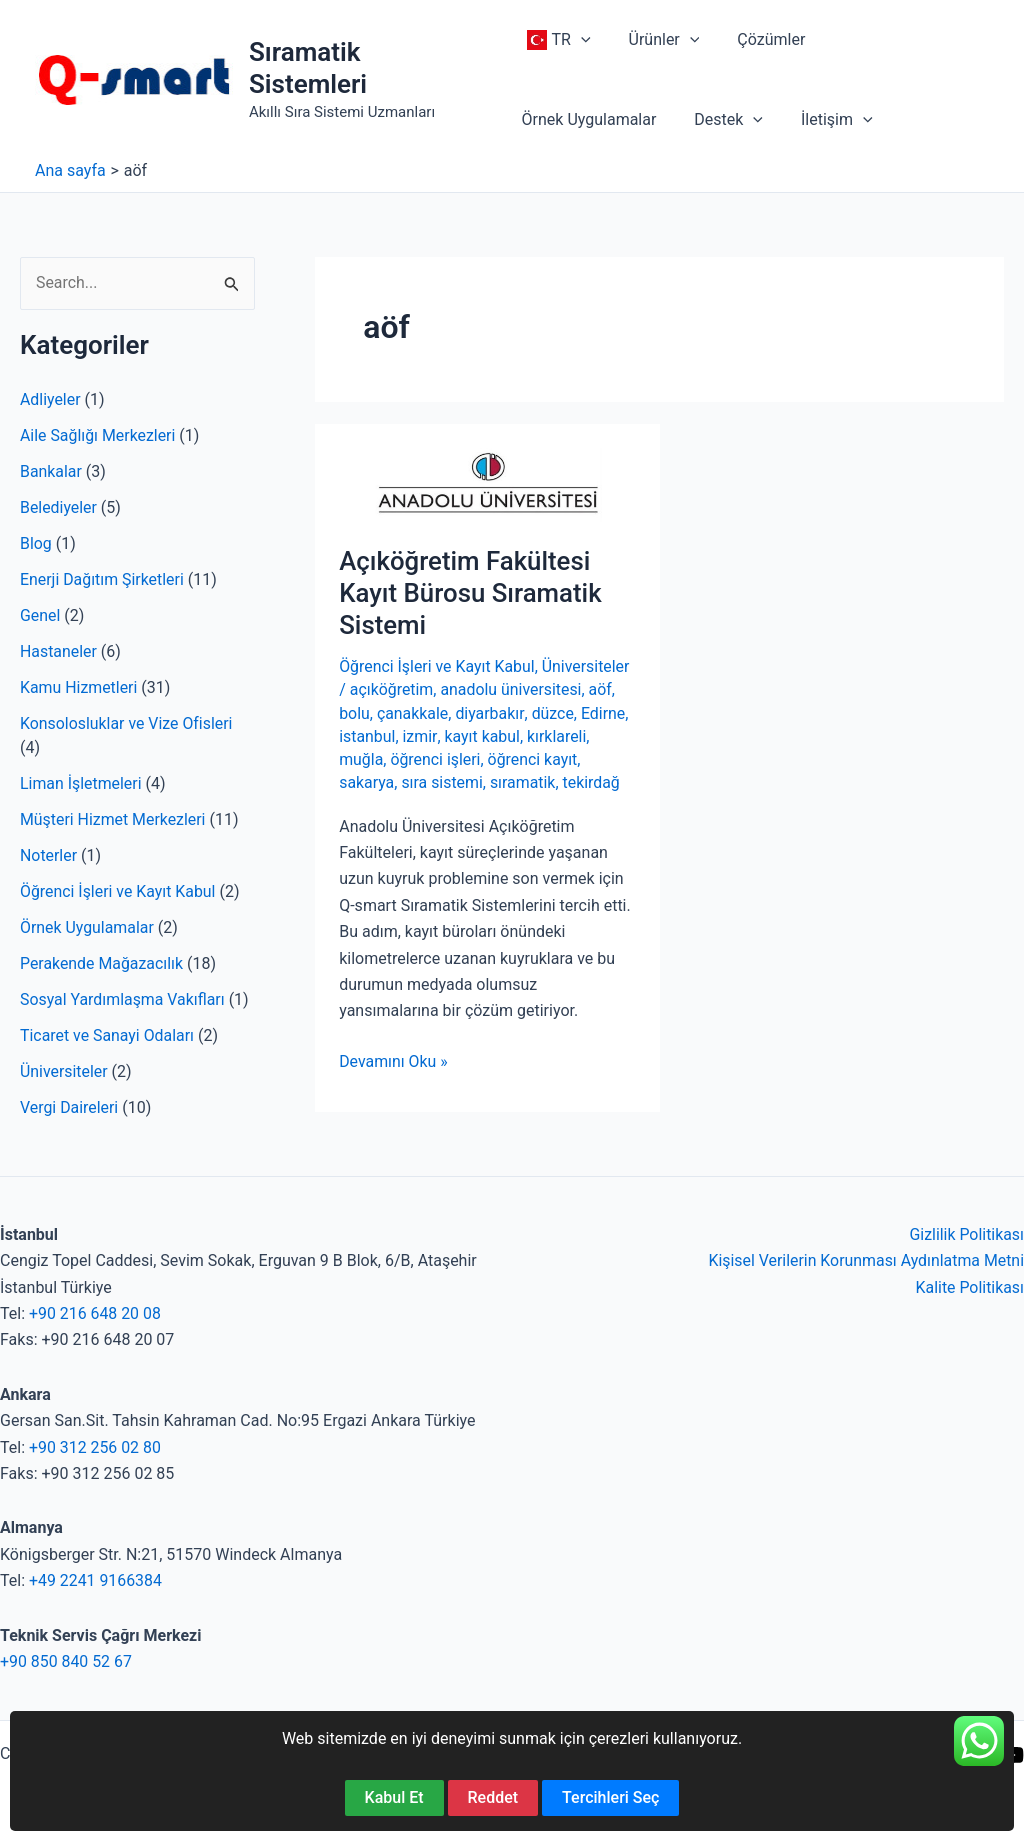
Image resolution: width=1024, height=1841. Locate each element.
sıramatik (524, 782)
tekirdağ (593, 782)
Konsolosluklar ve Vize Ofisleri (127, 723)
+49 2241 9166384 (96, 1580)
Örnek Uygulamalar (87, 927)
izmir (420, 736)
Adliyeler (50, 399)
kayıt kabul (482, 736)
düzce (553, 713)
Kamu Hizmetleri (79, 687)
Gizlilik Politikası (966, 1234)
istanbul (367, 736)
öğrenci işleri (436, 759)
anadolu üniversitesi (512, 689)
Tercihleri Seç (610, 1797)
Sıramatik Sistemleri (309, 68)
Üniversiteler (64, 1071)
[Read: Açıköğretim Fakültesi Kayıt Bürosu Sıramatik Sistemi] (487, 483)
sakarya (367, 782)
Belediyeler (59, 507)
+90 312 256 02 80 (95, 1447)
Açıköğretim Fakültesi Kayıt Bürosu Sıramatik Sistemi (471, 593)
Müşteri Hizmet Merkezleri (113, 819)
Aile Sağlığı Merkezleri (98, 435)
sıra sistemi (443, 782)
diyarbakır (490, 713)
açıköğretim (392, 689)
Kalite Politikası (969, 1287)
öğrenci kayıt (534, 759)
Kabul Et (394, 1797)
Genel (40, 615)
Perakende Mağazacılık (102, 963)
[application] (581, 40)
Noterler (48, 855)
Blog (36, 543)
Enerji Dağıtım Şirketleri (102, 579)
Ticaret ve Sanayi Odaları (107, 1035)
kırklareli (557, 736)
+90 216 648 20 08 (95, 1313)
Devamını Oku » (393, 1062)
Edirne (604, 713)
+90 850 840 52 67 (66, 1661)
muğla (361, 759)
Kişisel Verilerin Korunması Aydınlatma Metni (865, 1260)
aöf (601, 689)
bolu (354, 713)
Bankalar (51, 471)
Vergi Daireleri (69, 1107)
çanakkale (413, 713)
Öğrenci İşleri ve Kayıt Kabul (118, 891)
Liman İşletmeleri (81, 783)
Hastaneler (58, 651)
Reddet (493, 1797)
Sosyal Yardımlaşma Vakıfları (123, 999)
